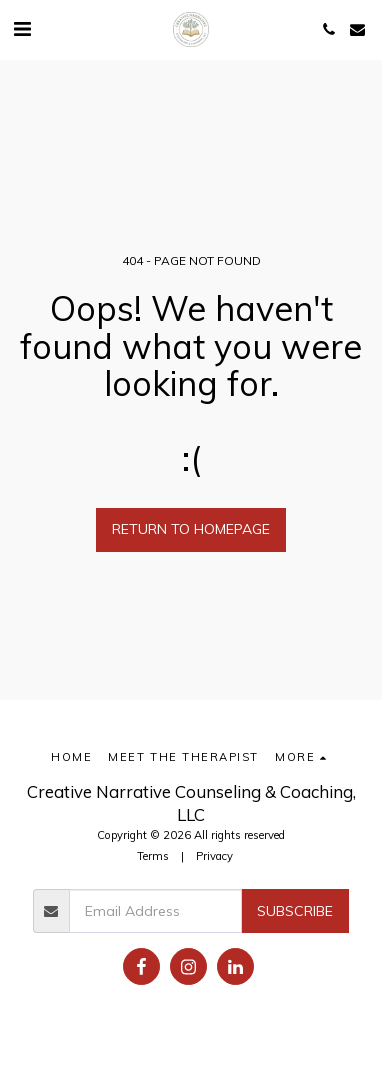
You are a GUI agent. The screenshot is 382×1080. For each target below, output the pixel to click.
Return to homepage (191, 529)
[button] (22, 28)
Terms (153, 856)
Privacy (214, 856)
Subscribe (295, 911)
